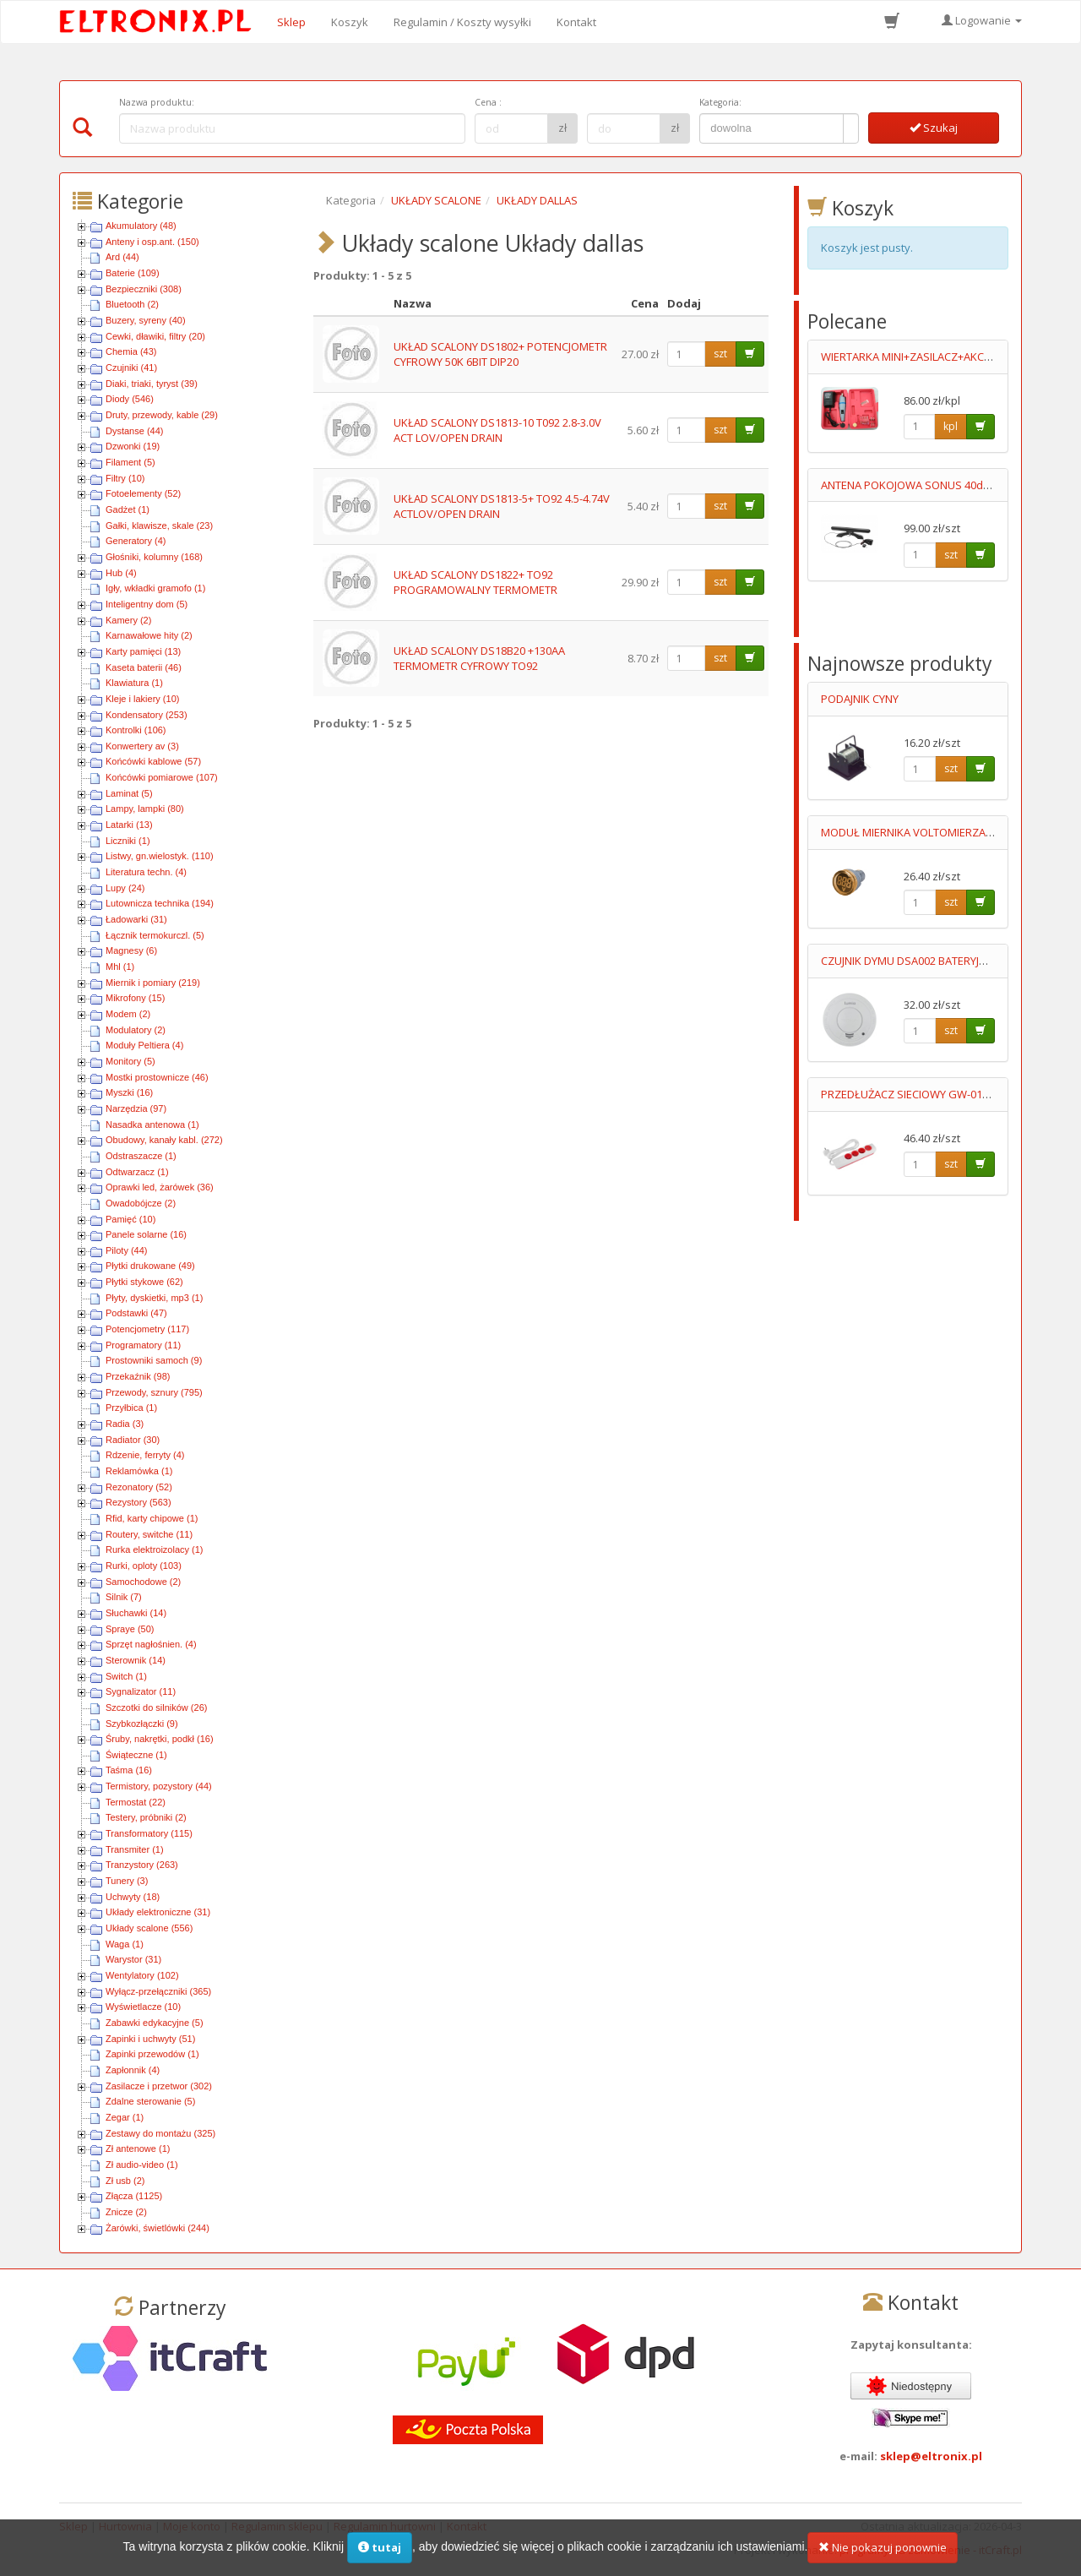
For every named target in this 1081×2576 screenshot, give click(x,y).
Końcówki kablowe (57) (153, 761)
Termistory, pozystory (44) (159, 1786)
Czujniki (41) (131, 367)
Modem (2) (128, 1014)
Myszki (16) (129, 1092)
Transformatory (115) (149, 1833)
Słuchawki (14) (136, 1613)
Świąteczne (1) (136, 1755)
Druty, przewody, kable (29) (162, 415)
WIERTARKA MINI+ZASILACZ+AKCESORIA (921, 356)
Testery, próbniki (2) (146, 1817)
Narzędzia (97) (136, 1108)
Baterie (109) (133, 273)
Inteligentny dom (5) (146, 604)
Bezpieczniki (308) (144, 289)
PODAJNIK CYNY (860, 698)
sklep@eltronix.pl (931, 2456)
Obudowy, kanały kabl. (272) (164, 1140)
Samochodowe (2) (143, 1582)
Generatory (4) (136, 541)
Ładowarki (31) (136, 919)
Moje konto (191, 2526)
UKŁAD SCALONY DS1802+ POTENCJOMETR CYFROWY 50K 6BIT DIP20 (500, 354)
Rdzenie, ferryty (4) (145, 1455)
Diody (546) (130, 399)
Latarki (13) (129, 825)
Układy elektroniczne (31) (158, 1912)
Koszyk (349, 22)
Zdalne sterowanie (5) (150, 2101)
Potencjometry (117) (147, 1329)
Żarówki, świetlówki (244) (157, 2228)
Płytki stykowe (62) (144, 1282)
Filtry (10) (125, 478)
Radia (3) (125, 1424)
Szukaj (934, 127)
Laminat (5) (129, 793)
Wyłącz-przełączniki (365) (158, 1991)
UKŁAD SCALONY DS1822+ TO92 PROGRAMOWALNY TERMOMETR (475, 582)
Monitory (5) (130, 1061)
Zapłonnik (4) (133, 2070)
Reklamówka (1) (139, 1471)
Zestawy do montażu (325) (160, 2133)
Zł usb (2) (125, 2181)
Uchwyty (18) (133, 1897)
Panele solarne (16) (146, 1234)
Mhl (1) (120, 966)
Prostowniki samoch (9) (154, 1360)
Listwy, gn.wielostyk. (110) (160, 856)
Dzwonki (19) (133, 446)
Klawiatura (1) (134, 683)
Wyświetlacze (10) (143, 2006)
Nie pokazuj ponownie (882, 2556)
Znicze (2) (126, 2212)
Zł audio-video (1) (142, 2164)
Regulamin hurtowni (385, 2526)
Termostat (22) (136, 1802)
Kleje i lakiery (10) (142, 699)
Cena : (488, 102)
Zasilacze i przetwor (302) (159, 2086)
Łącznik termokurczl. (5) (155, 935)
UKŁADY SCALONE (436, 200)
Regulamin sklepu (277, 2526)
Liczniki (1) (128, 841)
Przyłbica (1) (131, 1407)
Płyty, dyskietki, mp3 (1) (154, 1298)
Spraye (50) (130, 1629)
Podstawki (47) (136, 1313)
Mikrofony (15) (135, 998)
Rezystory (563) (138, 1502)
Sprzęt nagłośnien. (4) (151, 1644)
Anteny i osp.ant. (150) (152, 242)
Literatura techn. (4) (146, 872)
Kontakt (576, 22)
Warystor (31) (133, 1959)
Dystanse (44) (134, 431)
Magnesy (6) (131, 950)
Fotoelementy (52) (143, 493)
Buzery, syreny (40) (146, 320)
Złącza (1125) (134, 2196)
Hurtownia (125, 2526)
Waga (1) (125, 1944)
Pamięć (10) (130, 1219)
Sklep (291, 22)
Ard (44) (122, 257)
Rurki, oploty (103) (144, 1565)
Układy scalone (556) (149, 1928)
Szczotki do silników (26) (156, 1707)
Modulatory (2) (136, 1030)
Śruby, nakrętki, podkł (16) (160, 1739)
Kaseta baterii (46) (144, 667)
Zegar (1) (125, 2117)
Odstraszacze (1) (141, 1156)
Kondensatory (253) (146, 715)
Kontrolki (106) (136, 730)
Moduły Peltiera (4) (144, 1045)
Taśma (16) (129, 1770)
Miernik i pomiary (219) (153, 983)
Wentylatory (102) (142, 1975)
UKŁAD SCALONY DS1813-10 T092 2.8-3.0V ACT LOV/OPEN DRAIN (497, 430)
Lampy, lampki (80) (145, 808)
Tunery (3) (127, 1881)
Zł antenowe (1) (138, 2148)
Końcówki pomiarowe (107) (162, 777)
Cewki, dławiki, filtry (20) (155, 336)
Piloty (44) (127, 1250)
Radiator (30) (133, 1440)
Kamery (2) (128, 620)
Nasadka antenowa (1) (152, 1124)
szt (720, 353)
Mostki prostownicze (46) (157, 1077)
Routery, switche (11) (149, 1534)
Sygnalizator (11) (141, 1691)
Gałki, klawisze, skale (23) (159, 525)
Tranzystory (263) (142, 1865)
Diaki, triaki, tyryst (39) (152, 384)
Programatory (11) (143, 1345)
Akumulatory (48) (141, 226)
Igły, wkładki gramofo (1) (155, 588)
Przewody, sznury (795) (154, 1392)
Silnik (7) (124, 1597)
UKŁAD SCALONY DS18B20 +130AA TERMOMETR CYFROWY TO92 (479, 658)
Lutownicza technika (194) (160, 903)
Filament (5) (130, 462)
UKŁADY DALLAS (537, 200)
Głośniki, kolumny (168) (154, 557)
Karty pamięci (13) (143, 651)
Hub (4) (121, 573)
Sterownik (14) (136, 1660)
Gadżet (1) (127, 509)
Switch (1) (126, 1676)
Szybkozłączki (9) (142, 1723)
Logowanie (982, 20)
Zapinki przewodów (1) (152, 2054)
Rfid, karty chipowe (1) (152, 1518)
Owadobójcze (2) (141, 1203)
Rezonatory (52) (139, 1487)
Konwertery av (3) (142, 746)
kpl (950, 426)
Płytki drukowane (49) (150, 1266)
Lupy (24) (125, 888)
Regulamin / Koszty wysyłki (462, 22)
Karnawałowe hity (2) (149, 635)
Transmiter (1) (135, 1849)
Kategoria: (720, 102)
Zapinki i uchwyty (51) (150, 2039)
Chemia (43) (131, 351)
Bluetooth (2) (132, 304)
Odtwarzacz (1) (137, 1172)
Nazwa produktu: (156, 102)
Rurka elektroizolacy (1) (155, 1549)
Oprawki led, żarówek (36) (160, 1187)
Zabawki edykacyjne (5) (155, 2023)
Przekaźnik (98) (138, 1376)
